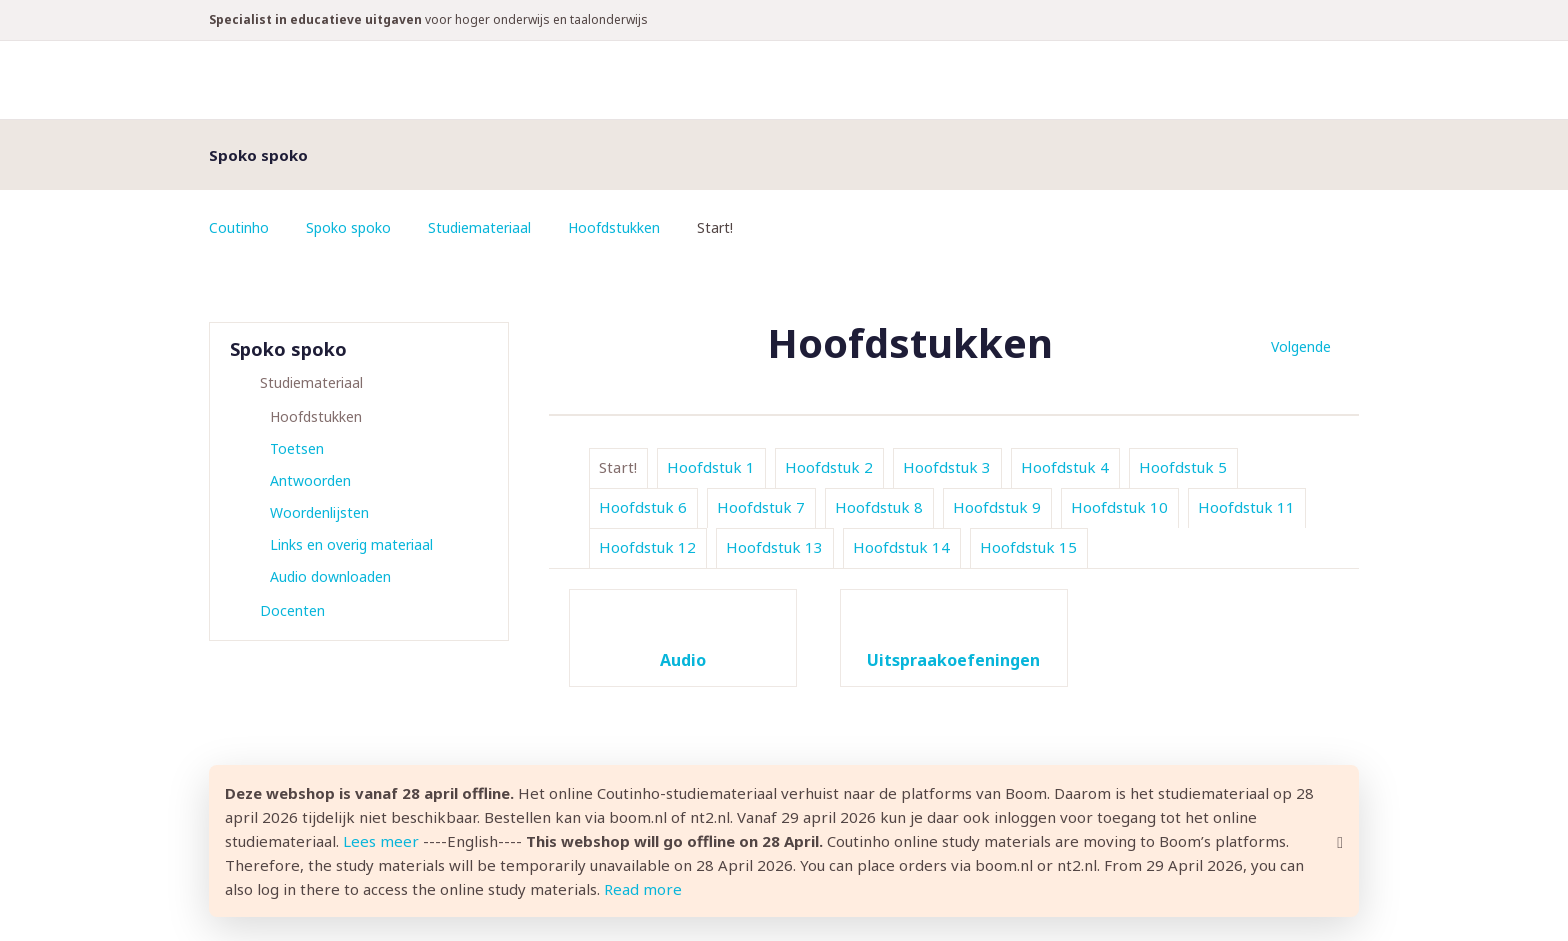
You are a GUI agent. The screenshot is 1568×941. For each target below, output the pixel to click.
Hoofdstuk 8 (879, 507)
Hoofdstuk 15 (1028, 547)
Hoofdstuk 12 (647, 547)
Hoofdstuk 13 (774, 547)
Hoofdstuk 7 (761, 507)
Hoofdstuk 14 (901, 547)
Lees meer (381, 841)
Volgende (1301, 346)
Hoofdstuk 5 (1183, 467)
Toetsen (297, 448)
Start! (618, 467)
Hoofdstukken (614, 227)
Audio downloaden (330, 576)
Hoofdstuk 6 (643, 507)
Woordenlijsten (319, 512)
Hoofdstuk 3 (947, 467)
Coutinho (239, 227)
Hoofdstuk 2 (829, 467)
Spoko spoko (348, 227)
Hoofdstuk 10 (1119, 507)
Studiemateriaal (479, 227)
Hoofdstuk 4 (1065, 467)
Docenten (292, 610)
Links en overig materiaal (351, 544)
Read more (643, 889)
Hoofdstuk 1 (711, 467)
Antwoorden (310, 480)
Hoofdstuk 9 (997, 507)
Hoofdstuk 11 (1246, 507)
